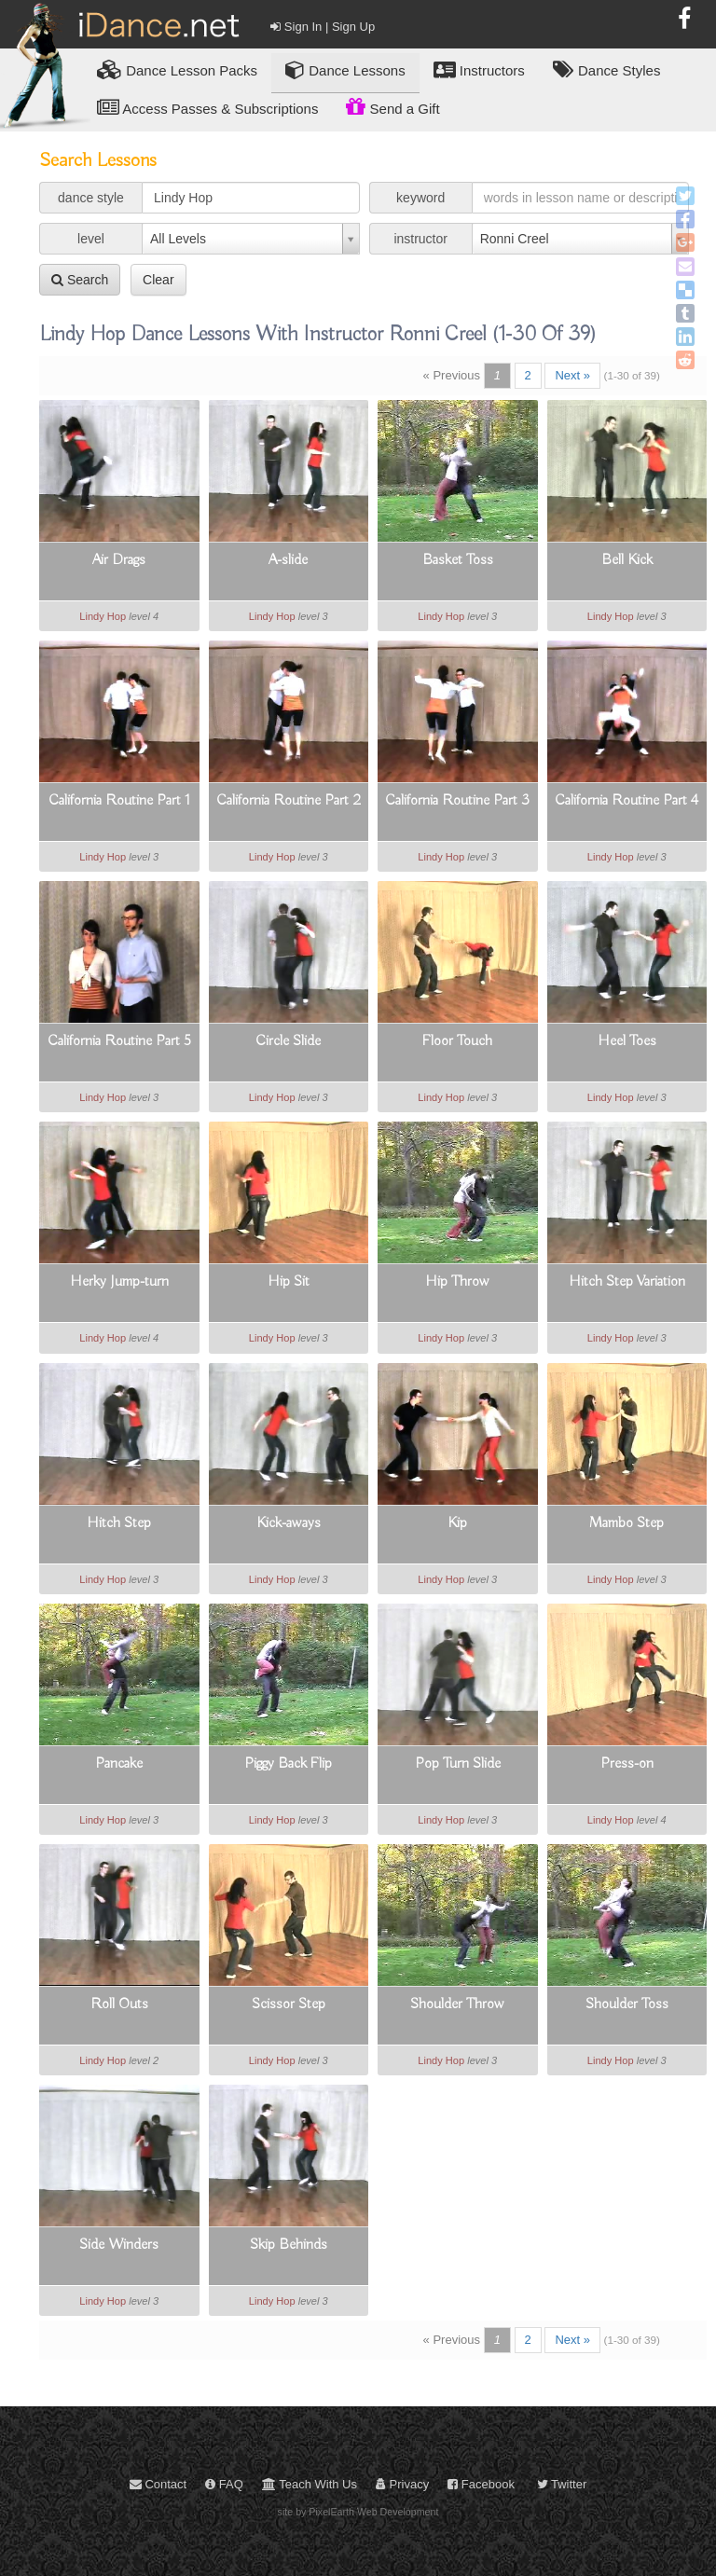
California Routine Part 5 (119, 1041)
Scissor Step (288, 2004)
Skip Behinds (288, 2245)
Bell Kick (627, 560)
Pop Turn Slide (458, 1764)
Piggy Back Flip (288, 1764)
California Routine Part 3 (457, 801)
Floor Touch (457, 1041)
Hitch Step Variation (627, 1282)
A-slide (288, 560)
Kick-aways (288, 1523)
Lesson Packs (177, 69)
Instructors (479, 69)
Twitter (562, 2484)
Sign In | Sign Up (322, 27)
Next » (572, 375)
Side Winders (118, 2245)
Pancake (119, 1764)
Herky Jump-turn (119, 1282)
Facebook (481, 2484)
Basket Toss (457, 560)
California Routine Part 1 (119, 801)
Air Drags (118, 560)
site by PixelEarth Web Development (358, 2511)
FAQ (224, 2484)
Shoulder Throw (457, 2004)
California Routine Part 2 (288, 801)
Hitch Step (119, 1523)
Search (79, 279)
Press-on (627, 1764)
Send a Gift (392, 106)
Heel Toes (627, 1041)
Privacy (402, 2484)
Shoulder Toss (626, 2004)
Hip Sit (289, 1282)
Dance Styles (607, 69)
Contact (158, 2484)
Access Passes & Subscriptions (207, 107)
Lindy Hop (102, 616)
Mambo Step (626, 1523)
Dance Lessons (345, 69)
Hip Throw (457, 1282)
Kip (457, 1523)
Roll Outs (119, 2004)
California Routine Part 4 (626, 801)
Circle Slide (288, 1041)
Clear (158, 279)
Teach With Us (309, 2484)
